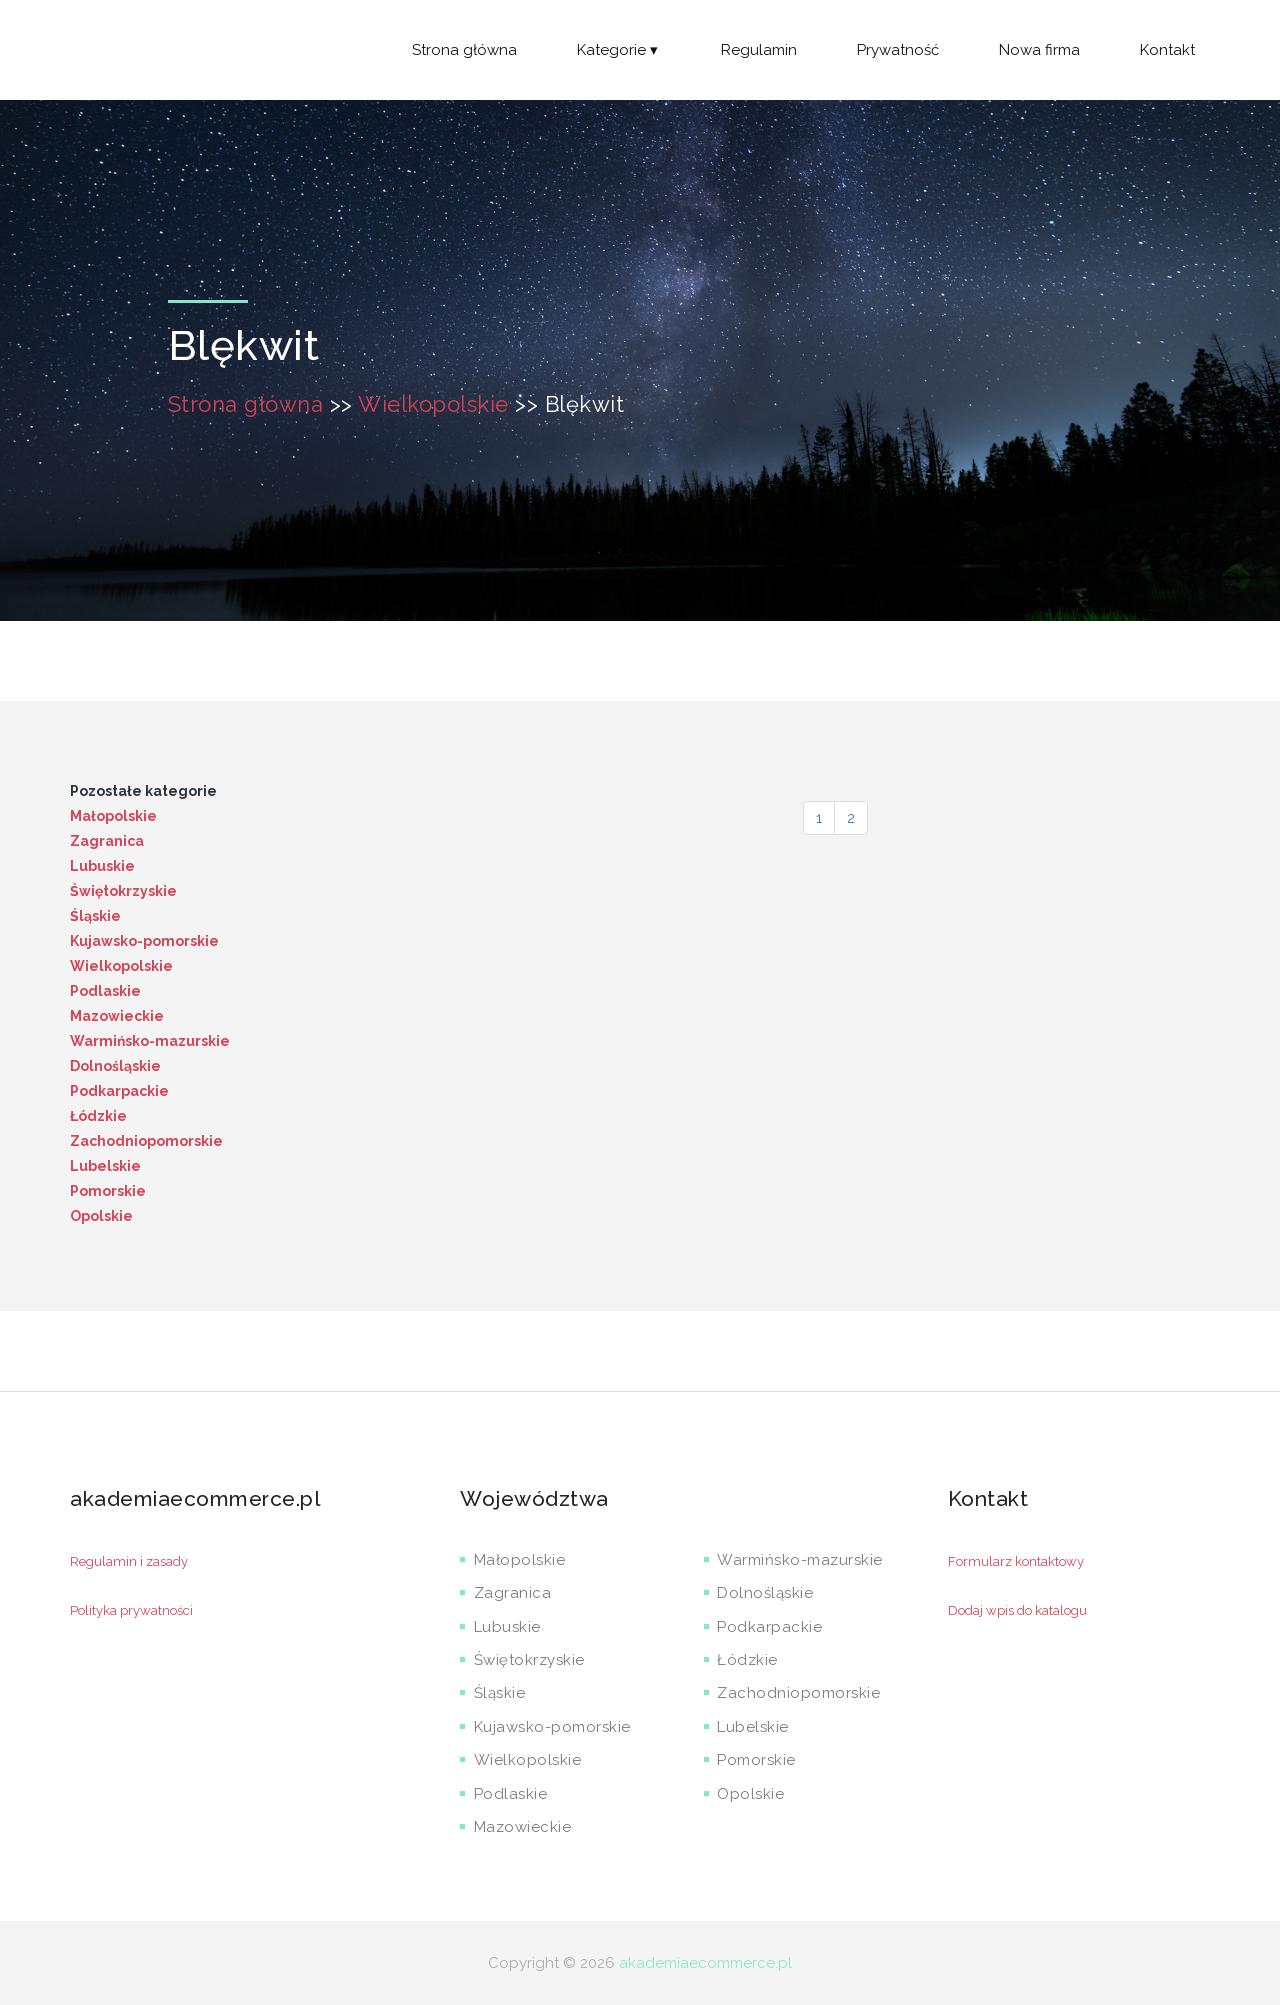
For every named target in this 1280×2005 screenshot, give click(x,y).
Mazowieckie (117, 1016)
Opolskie (101, 1216)
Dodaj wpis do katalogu (1017, 1610)
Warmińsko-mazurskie (150, 1041)
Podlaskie (105, 991)
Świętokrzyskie (123, 891)
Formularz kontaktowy (1016, 1561)
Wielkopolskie (433, 404)
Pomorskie (108, 1191)
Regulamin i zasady (129, 1561)
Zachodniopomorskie (146, 1141)
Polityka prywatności (131, 1610)
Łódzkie (98, 1116)
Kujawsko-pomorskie (144, 941)
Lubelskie (105, 1166)
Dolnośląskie (115, 1066)
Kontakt (1167, 50)
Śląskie (95, 916)
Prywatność (898, 50)
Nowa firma (1039, 50)
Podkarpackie (119, 1091)
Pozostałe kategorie (143, 791)
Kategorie (619, 50)
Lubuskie (102, 866)
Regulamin (759, 50)
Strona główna (464, 50)
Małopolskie (113, 816)
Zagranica (107, 841)
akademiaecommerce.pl (705, 1963)
